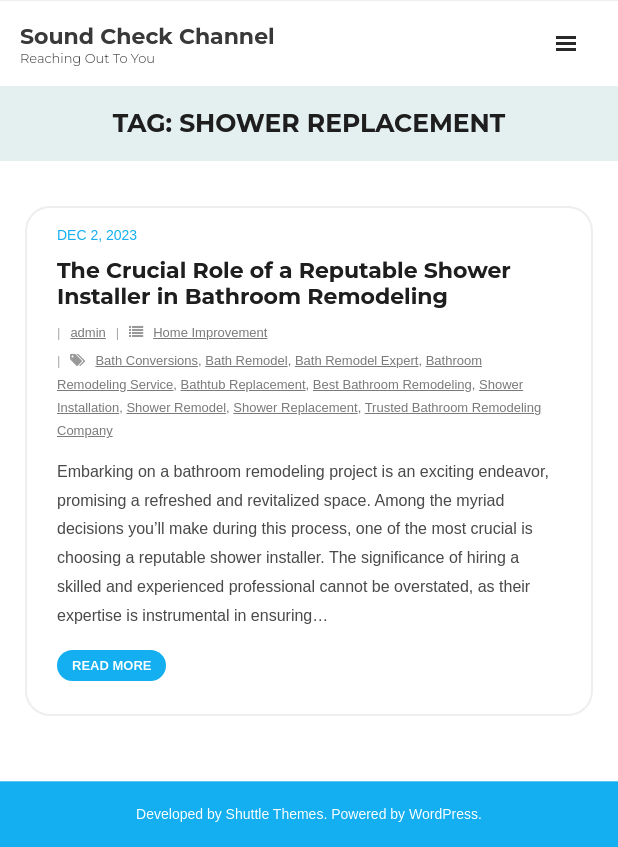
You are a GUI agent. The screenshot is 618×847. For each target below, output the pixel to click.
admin (87, 332)
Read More (111, 665)
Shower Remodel (176, 407)
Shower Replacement (295, 407)
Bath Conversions (146, 360)
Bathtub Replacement (243, 384)
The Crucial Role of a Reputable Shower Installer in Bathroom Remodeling (284, 283)
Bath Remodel (246, 360)
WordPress (443, 814)
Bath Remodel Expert (357, 360)
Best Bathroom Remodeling (392, 384)
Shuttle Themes (275, 814)
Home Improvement (210, 332)
